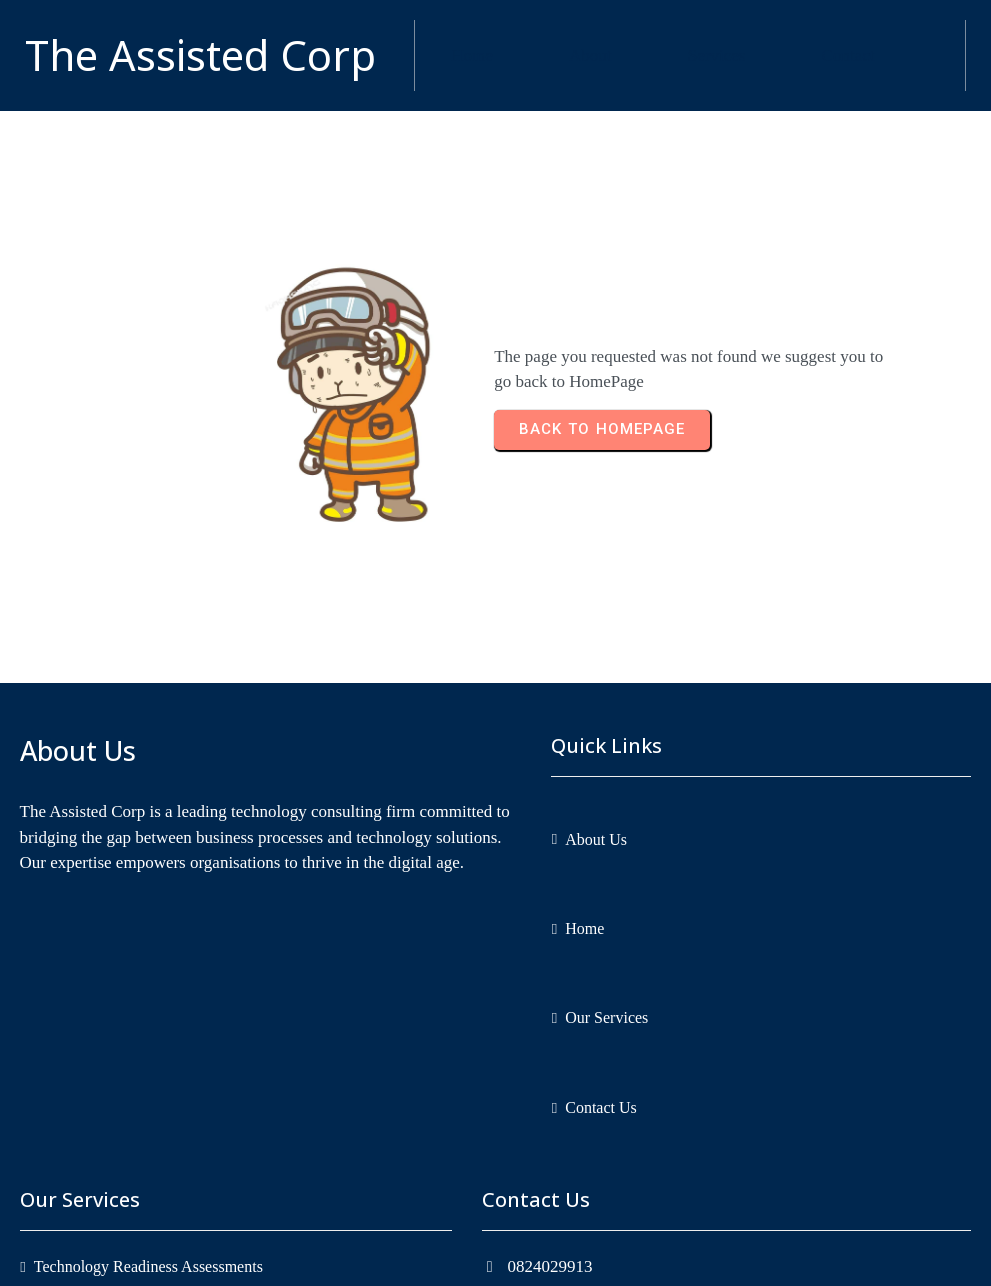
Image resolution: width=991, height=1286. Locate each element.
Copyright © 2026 (430, 1257)
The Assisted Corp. (560, 1257)
